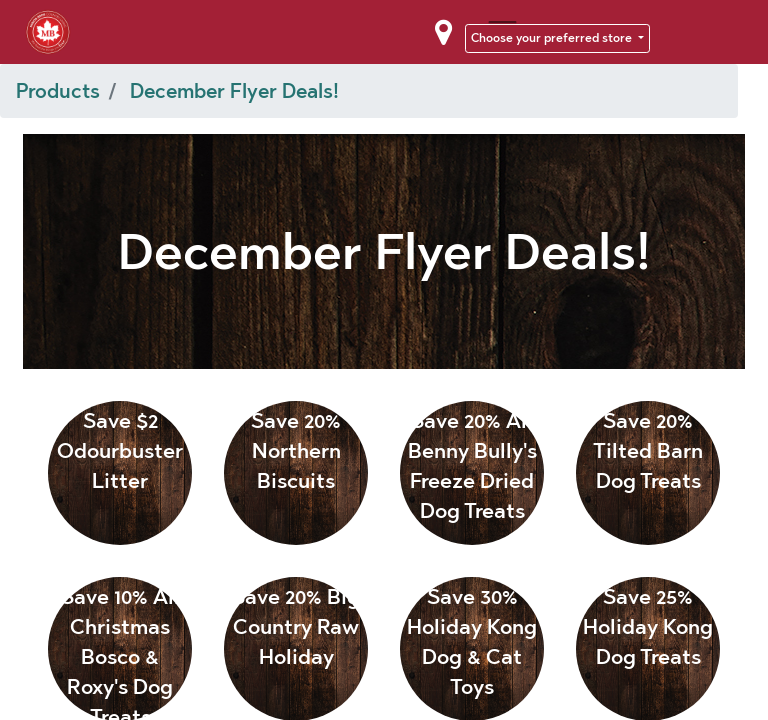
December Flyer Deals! (234, 91)
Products (58, 91)
